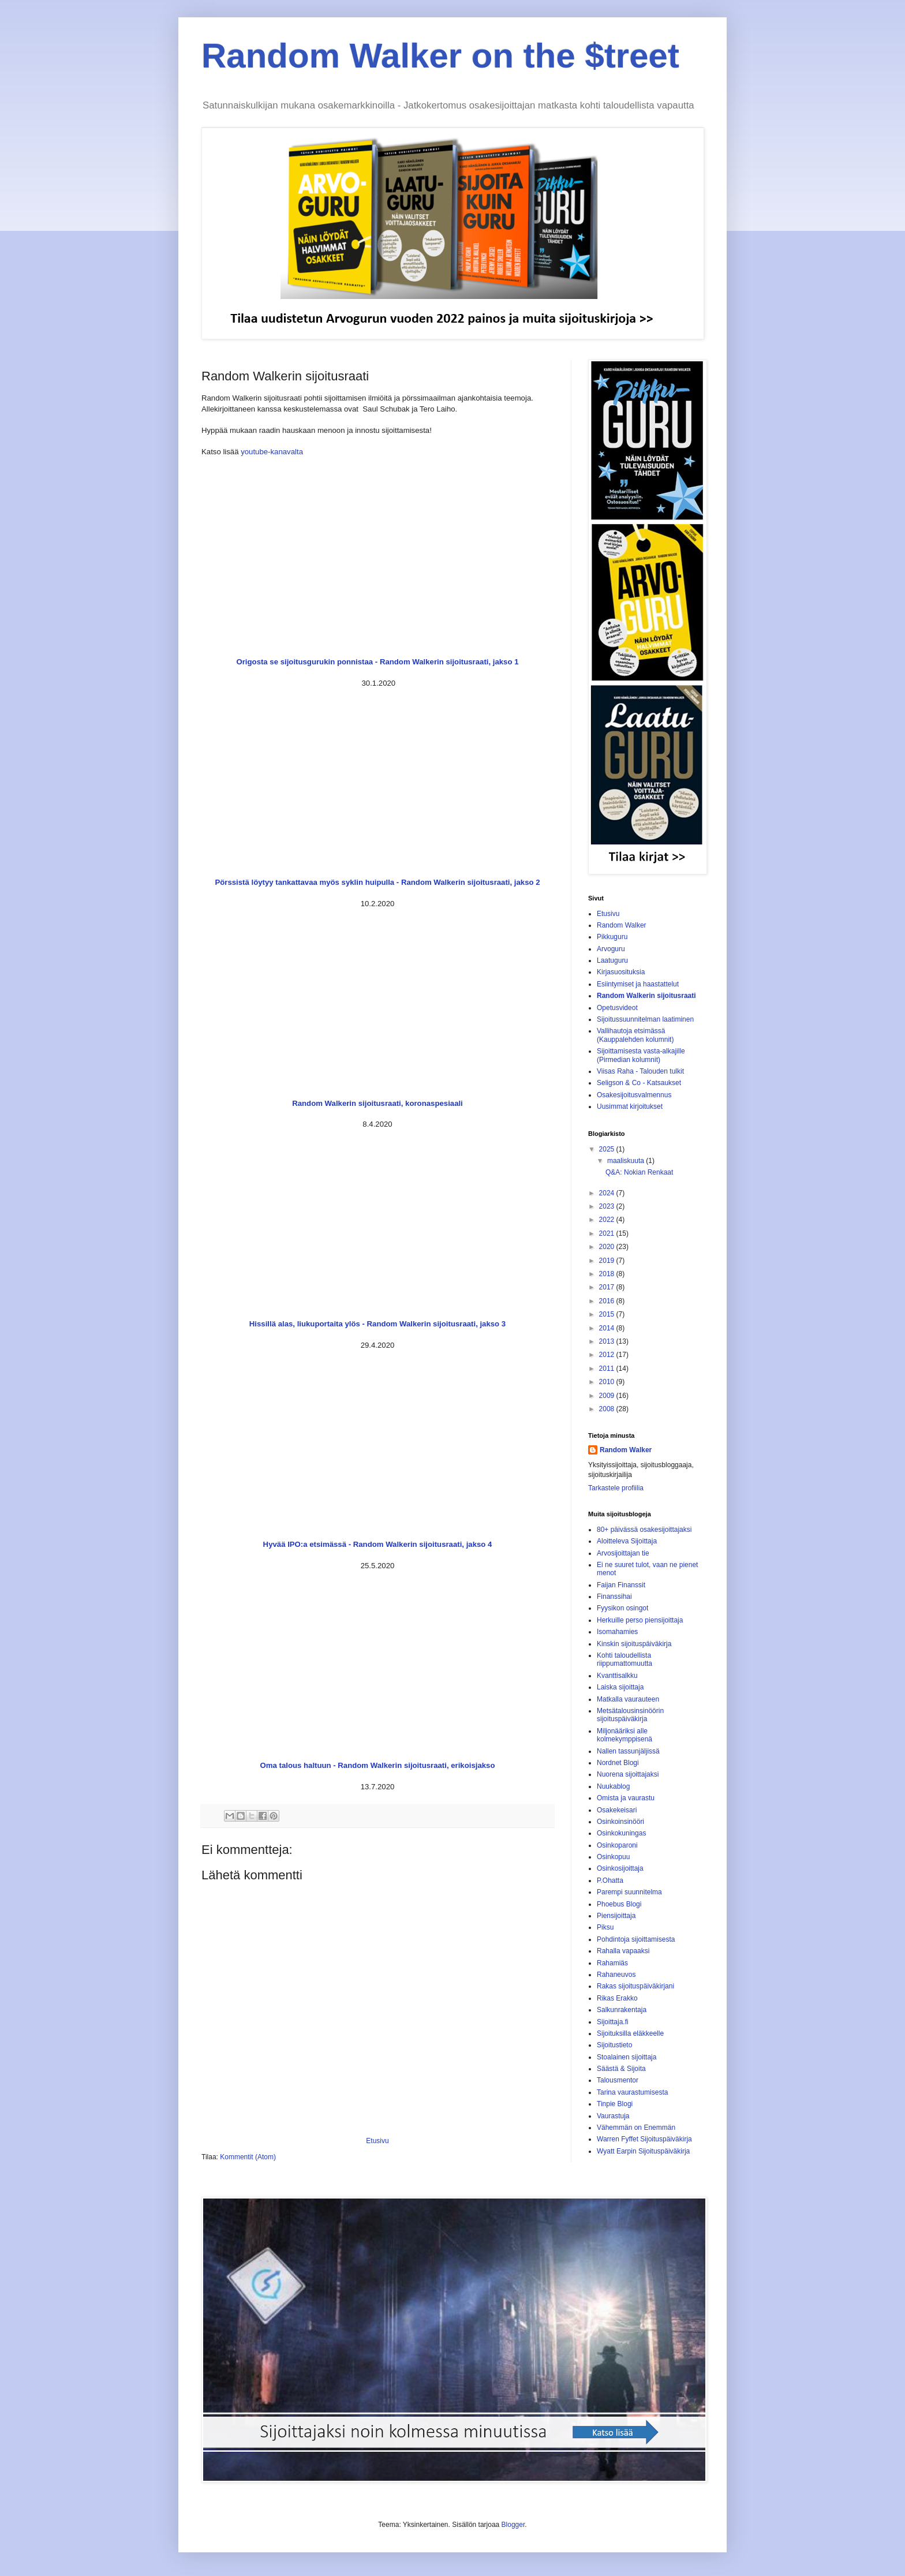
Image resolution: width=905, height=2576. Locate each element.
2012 (607, 1355)
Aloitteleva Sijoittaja (627, 1541)
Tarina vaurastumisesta (632, 2092)
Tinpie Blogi (615, 2104)
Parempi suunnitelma (629, 1892)
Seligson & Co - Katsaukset (639, 1083)
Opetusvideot (617, 1008)
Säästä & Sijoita (621, 2069)
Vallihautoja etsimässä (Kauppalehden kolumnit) (635, 1035)
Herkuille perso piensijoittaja (640, 1620)
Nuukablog (613, 1786)
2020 (607, 1247)
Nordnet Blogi (618, 1763)
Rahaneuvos (616, 1975)
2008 (607, 1409)
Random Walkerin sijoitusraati (646, 996)
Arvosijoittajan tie (623, 1553)
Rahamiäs (612, 1963)
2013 (607, 1341)
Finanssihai (614, 1596)
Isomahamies (617, 1632)
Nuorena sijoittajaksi (628, 1774)
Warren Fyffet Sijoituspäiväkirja (644, 2139)
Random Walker (621, 925)
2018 (607, 1274)
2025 (607, 1149)
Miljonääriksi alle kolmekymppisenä (624, 1735)
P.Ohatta (610, 1880)
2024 (607, 1193)
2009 (607, 1396)
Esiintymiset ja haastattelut (638, 984)
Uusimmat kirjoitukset (630, 1106)
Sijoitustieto (614, 2045)
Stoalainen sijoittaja (626, 2057)
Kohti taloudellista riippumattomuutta (624, 1659)
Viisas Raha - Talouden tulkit (640, 1071)
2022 (607, 1220)
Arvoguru (611, 949)
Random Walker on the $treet (440, 55)
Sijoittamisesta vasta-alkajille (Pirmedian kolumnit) (641, 1055)
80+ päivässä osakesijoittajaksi (644, 1530)
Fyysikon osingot (622, 1608)
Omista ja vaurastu (626, 1798)
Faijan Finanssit (621, 1585)
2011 (607, 1368)
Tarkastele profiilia (616, 1488)
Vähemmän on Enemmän (636, 2127)
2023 (607, 1206)
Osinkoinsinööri (620, 1822)
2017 (607, 1287)
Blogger (513, 2525)
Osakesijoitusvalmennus (634, 1095)
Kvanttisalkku (617, 1676)
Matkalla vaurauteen (628, 1699)
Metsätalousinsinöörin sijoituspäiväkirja (630, 1715)
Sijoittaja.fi (613, 2022)
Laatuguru (612, 960)
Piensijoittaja (616, 1916)
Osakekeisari (617, 1810)
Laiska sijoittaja (620, 1687)
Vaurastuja (613, 2116)
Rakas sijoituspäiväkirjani (635, 1986)
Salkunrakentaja (621, 2010)
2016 (607, 1301)
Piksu (605, 1927)
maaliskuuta (626, 1161)
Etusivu (377, 2141)
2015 (607, 1314)
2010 (607, 1382)
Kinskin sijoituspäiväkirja (634, 1644)
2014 (607, 1328)
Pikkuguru (612, 937)
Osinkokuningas (621, 1833)
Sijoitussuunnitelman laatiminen (645, 1019)
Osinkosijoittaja (620, 1868)
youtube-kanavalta (272, 451)
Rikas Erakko (617, 1998)
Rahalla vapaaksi (623, 1951)
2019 (607, 1261)
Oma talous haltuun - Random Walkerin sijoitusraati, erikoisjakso (377, 1765)
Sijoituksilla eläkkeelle (630, 2033)
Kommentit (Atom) (248, 2157)
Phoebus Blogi (619, 1904)
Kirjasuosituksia (621, 972)
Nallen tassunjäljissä (628, 1751)
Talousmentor (617, 2080)
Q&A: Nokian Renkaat (639, 1172)
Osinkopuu (613, 1857)
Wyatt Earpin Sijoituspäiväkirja (643, 2151)
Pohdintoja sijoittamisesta (636, 1939)
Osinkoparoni (617, 1845)
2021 (607, 1233)
